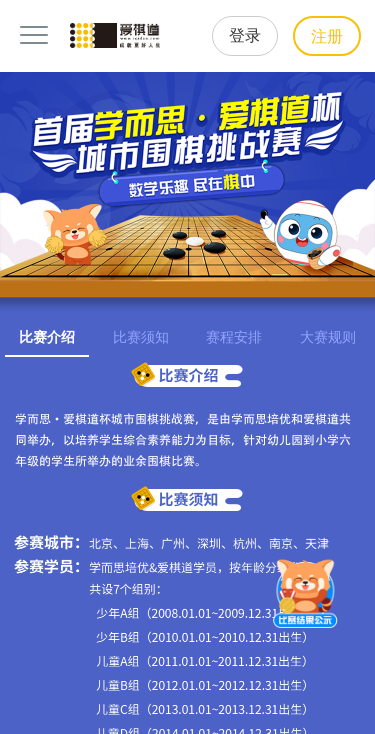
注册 (327, 36)
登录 (245, 35)
